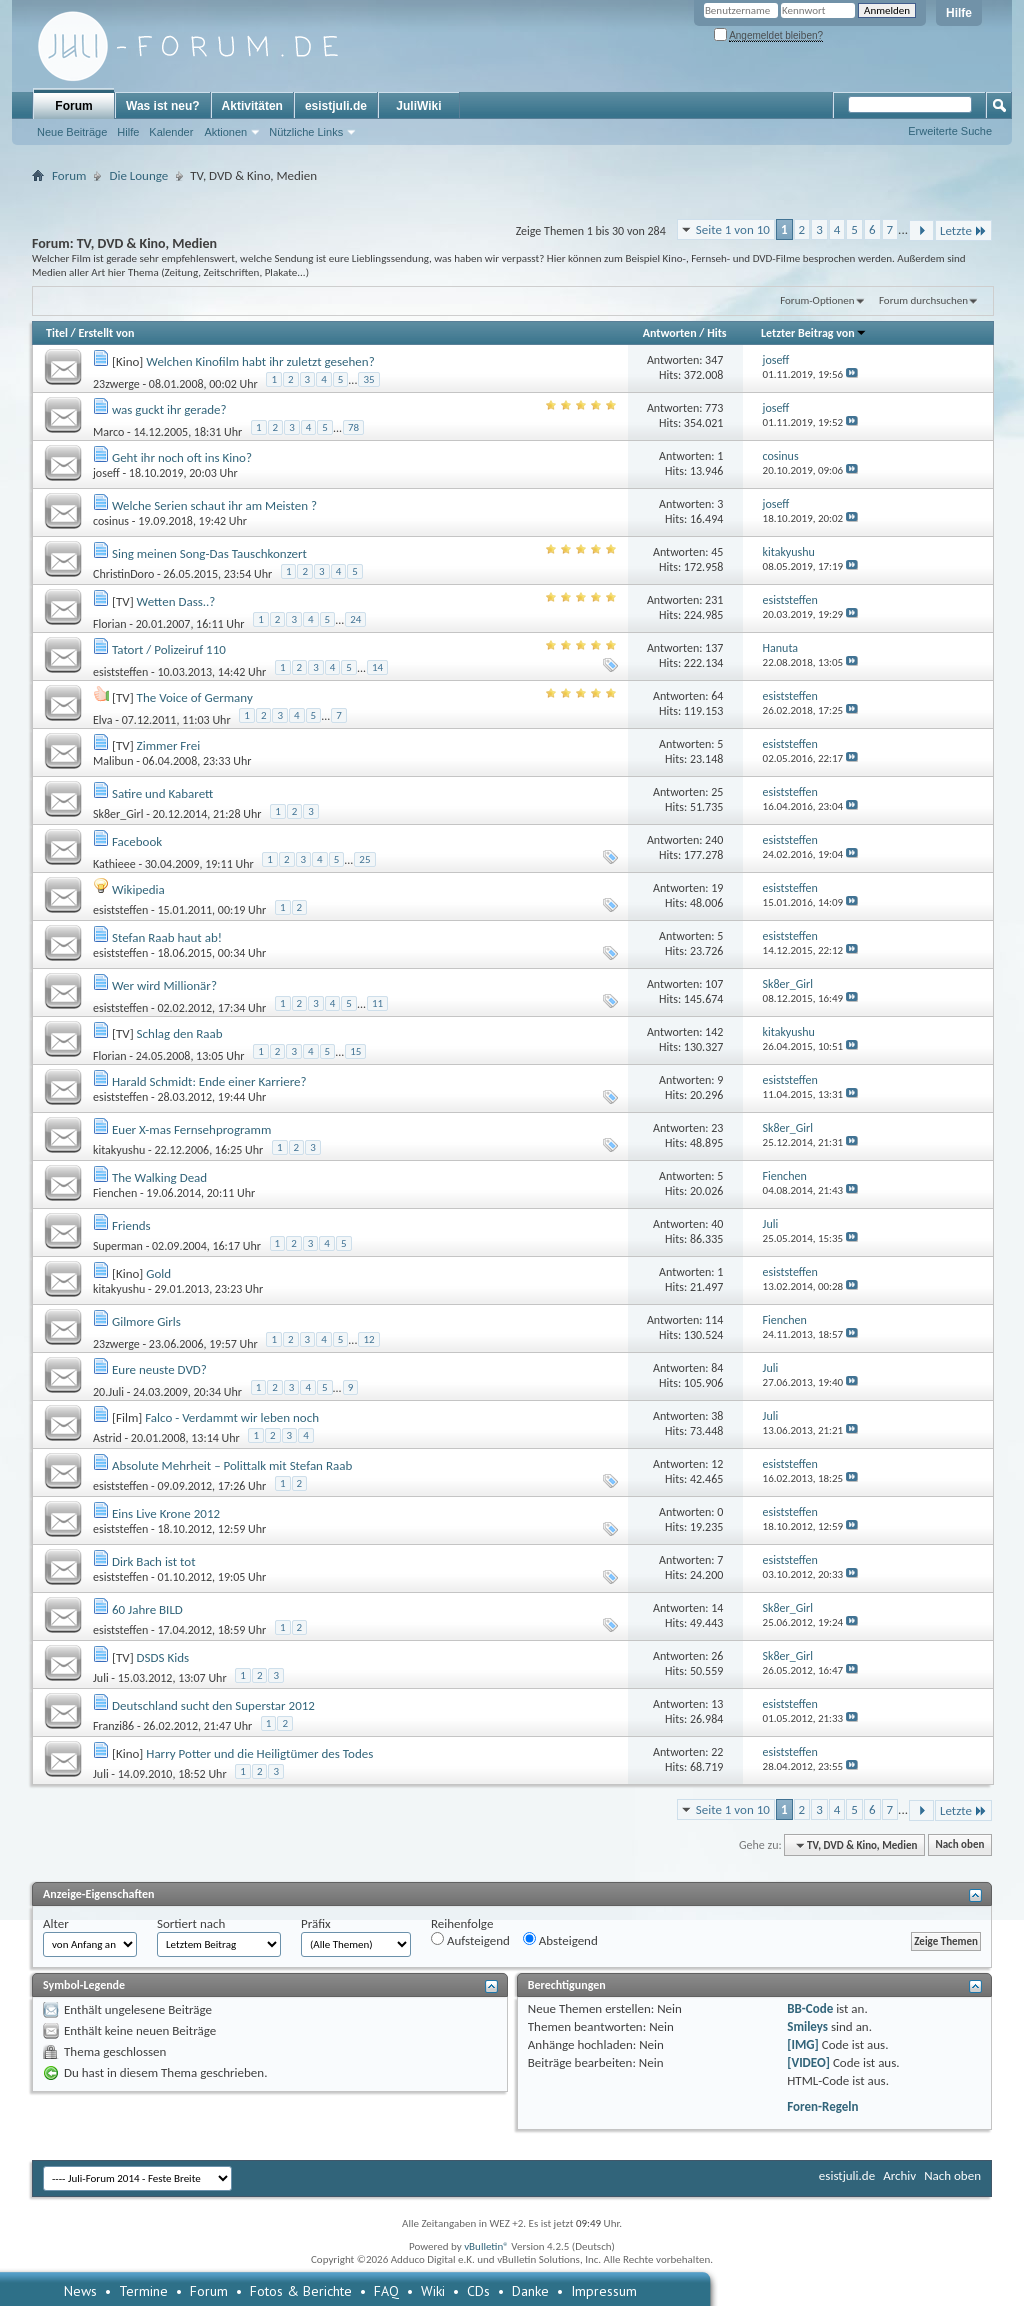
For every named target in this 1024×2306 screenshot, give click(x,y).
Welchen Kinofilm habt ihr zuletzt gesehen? (260, 361)
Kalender (171, 132)
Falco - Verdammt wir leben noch (232, 1417)
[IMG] (803, 2044)
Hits (716, 333)
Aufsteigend (470, 1940)
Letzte (963, 230)
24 (355, 619)
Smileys (807, 2026)
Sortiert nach (191, 1923)
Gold (158, 1273)
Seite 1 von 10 (733, 229)
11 (377, 1003)
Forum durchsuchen (923, 300)
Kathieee (114, 863)
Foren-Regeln (822, 2106)
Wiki (433, 2291)
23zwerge (116, 383)
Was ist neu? (163, 106)
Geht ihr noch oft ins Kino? (182, 457)
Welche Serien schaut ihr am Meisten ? (214, 505)
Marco (108, 431)
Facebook (137, 841)
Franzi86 (113, 1726)
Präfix (316, 1923)
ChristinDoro (123, 574)
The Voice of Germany (195, 697)
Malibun (113, 761)
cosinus (111, 521)
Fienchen (115, 1193)
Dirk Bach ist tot (154, 1561)
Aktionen (225, 132)
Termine (143, 2291)
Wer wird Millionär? (164, 985)
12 (368, 1339)
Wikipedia (138, 889)
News (80, 2291)
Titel (57, 333)
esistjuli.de (336, 106)
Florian (110, 623)
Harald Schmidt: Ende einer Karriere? (209, 1081)
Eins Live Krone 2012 (166, 1513)
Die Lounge (138, 175)
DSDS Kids (163, 1657)
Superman (118, 1246)
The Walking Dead (159, 1177)
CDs (478, 2291)
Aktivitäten (252, 106)
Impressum (604, 2291)
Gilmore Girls (146, 1321)
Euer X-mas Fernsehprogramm (191, 1129)
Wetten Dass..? (176, 601)
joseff (106, 473)
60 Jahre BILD (147, 1609)
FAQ (386, 2291)
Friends (131, 1225)
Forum (73, 106)
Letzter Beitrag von (814, 333)
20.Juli (108, 1391)
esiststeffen (120, 671)
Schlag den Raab (180, 1033)
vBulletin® (486, 2246)
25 (364, 859)
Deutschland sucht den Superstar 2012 (213, 1705)
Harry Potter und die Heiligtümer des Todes (259, 1753)
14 (377, 667)
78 (353, 427)
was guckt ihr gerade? (169, 409)
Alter (56, 1923)
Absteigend (560, 1940)
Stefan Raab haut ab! (167, 937)
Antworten (670, 333)
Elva (103, 719)
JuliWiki (418, 106)
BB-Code (810, 2008)
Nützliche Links (306, 132)
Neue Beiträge (72, 132)
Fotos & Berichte (301, 2291)
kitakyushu (119, 1150)
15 (355, 1051)
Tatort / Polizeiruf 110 (169, 649)
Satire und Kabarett (162, 793)
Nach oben (959, 1845)
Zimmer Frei (169, 745)
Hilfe (959, 13)
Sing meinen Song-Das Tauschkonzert (209, 553)
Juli (101, 1678)
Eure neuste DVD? (159, 1369)
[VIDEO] (808, 2062)
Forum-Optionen (817, 300)
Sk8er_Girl (118, 814)
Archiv (899, 2175)
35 (368, 379)
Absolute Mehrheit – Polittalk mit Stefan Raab (232, 1465)
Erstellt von (106, 333)
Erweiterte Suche (950, 131)
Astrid (107, 1438)
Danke (530, 2291)
